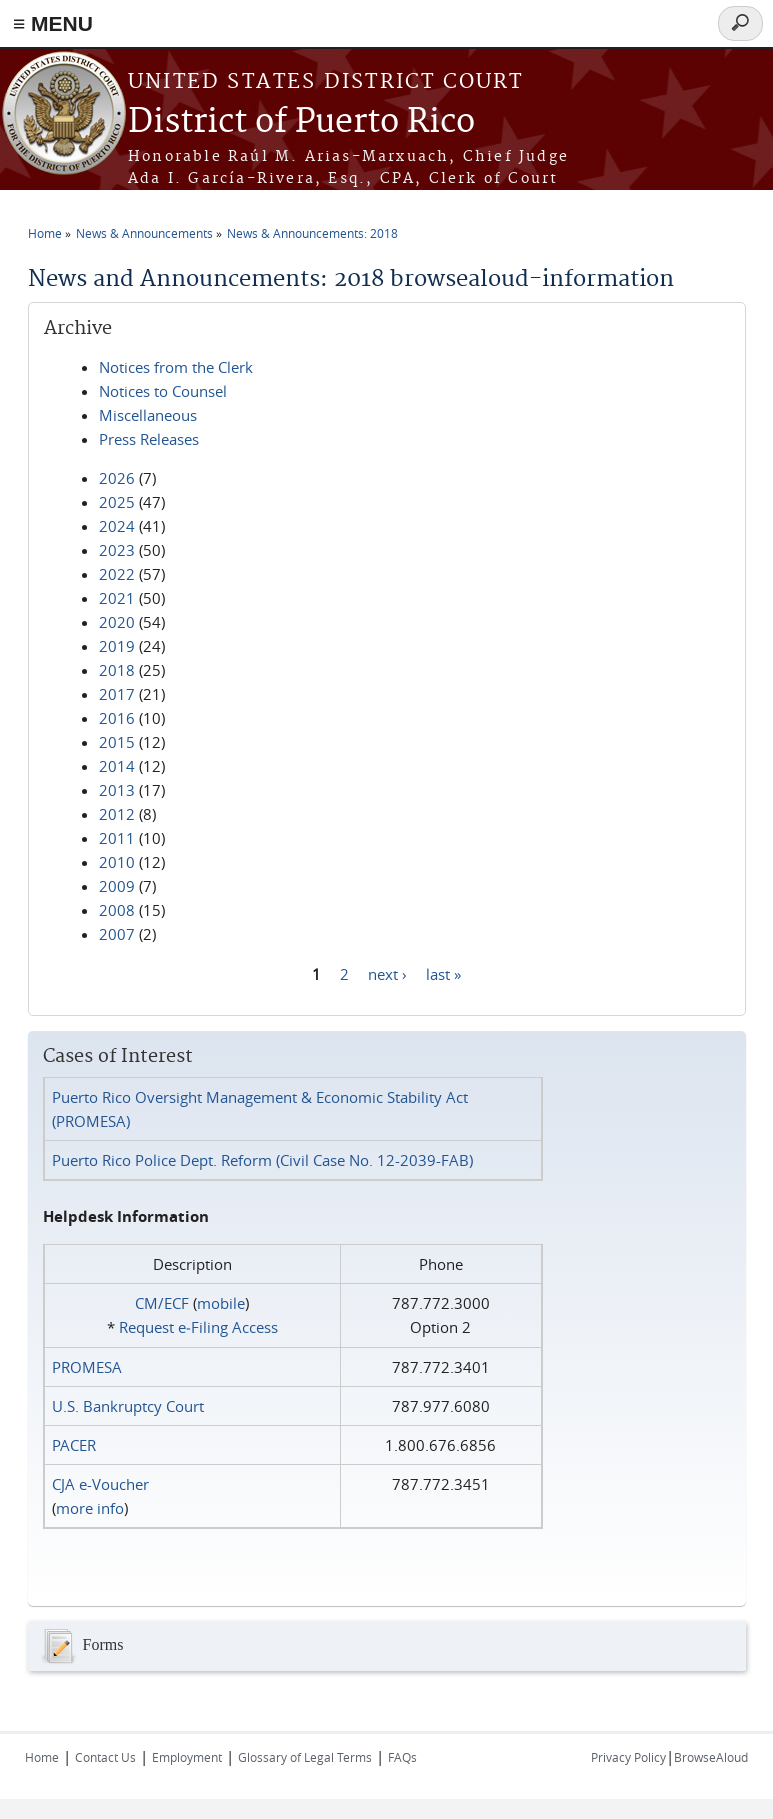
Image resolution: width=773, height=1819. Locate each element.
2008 (117, 910)
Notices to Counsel (163, 391)
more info (90, 1508)
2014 (117, 766)
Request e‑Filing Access (198, 1327)
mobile (221, 1303)
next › (387, 973)
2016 (117, 718)
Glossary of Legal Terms (305, 1757)
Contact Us (105, 1757)
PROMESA (87, 1367)
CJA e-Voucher (100, 1484)
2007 (117, 934)
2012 (117, 814)
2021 (117, 598)
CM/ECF (162, 1303)
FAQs (402, 1757)
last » (443, 973)
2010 (117, 862)
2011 (117, 838)
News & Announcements (144, 233)
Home (45, 233)
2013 (117, 790)
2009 (117, 886)
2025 (117, 502)
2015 (117, 742)
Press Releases (149, 439)
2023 (117, 550)
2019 (117, 646)
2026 (117, 478)
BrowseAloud (711, 1757)
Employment (187, 1757)
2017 (117, 694)
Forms (81, 1646)
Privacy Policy (628, 1757)
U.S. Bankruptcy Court (128, 1406)
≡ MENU (53, 23)
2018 (117, 670)
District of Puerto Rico (301, 122)
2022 (117, 574)
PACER (74, 1445)
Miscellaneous (148, 415)
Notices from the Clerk (176, 367)
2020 (117, 622)
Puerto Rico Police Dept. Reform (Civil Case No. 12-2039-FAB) (262, 1160)
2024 (117, 526)
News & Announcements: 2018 (312, 233)
